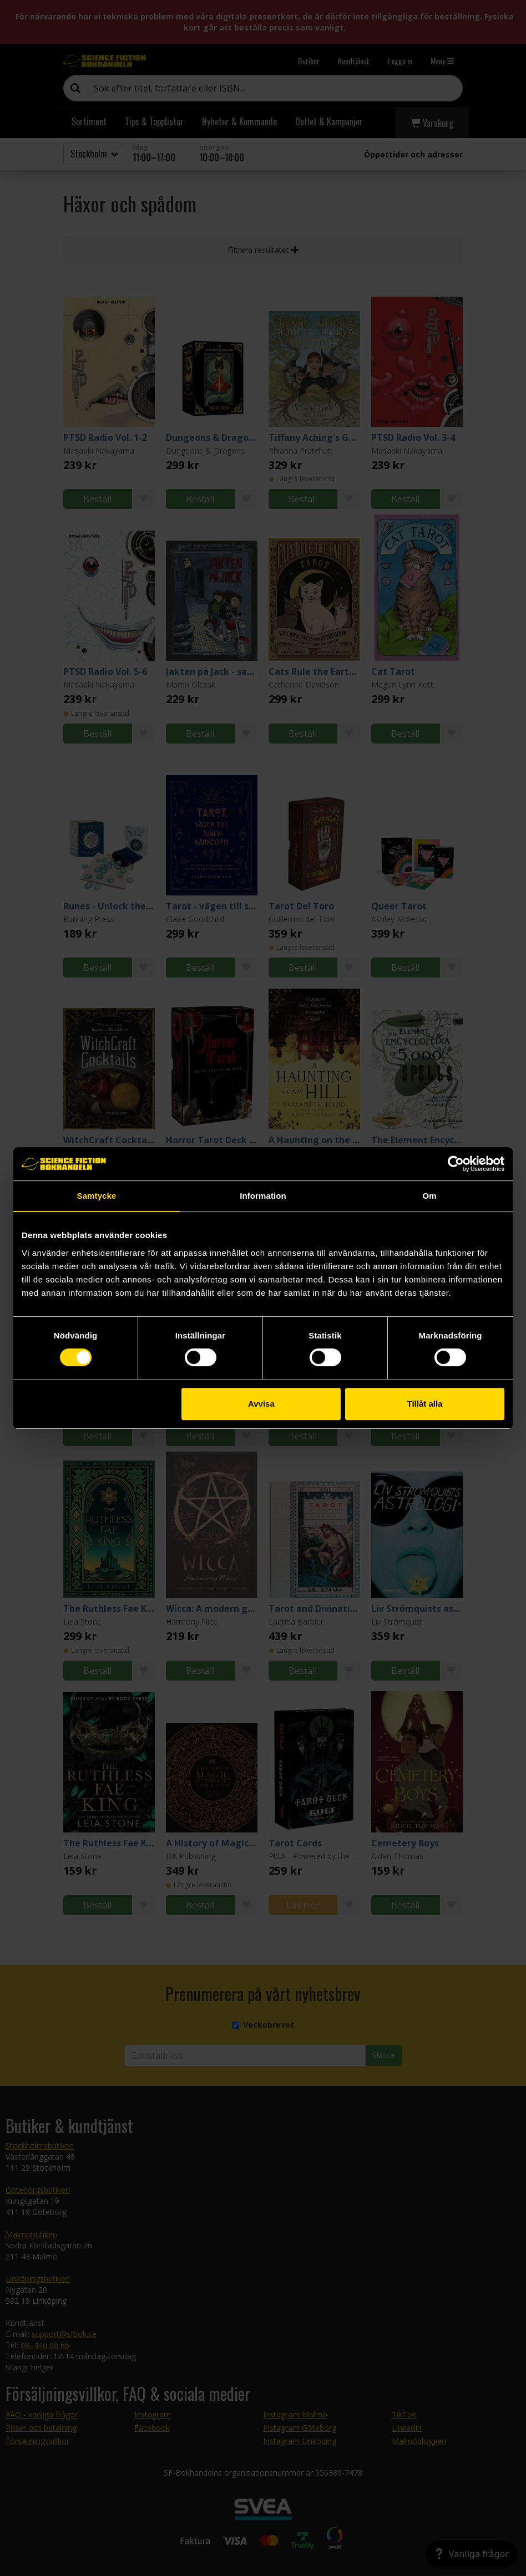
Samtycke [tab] (97, 1195)
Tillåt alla (424, 1403)
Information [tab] (263, 1195)
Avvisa (261, 1403)
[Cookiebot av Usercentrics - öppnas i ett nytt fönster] (455, 1163)
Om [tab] (429, 1195)
